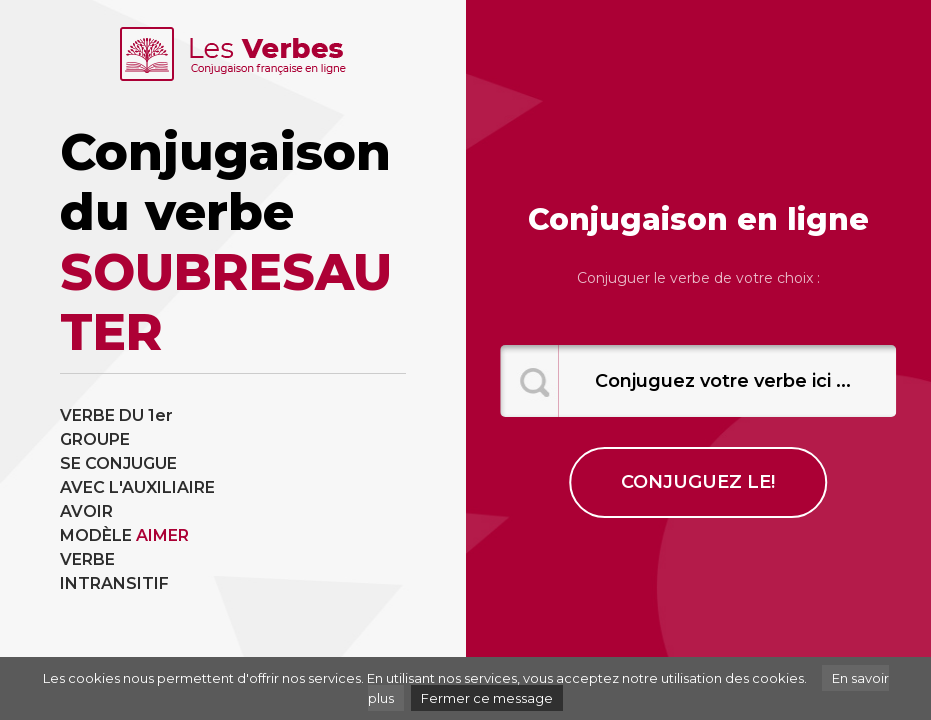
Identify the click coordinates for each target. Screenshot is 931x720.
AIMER (162, 535)
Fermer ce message (487, 698)
